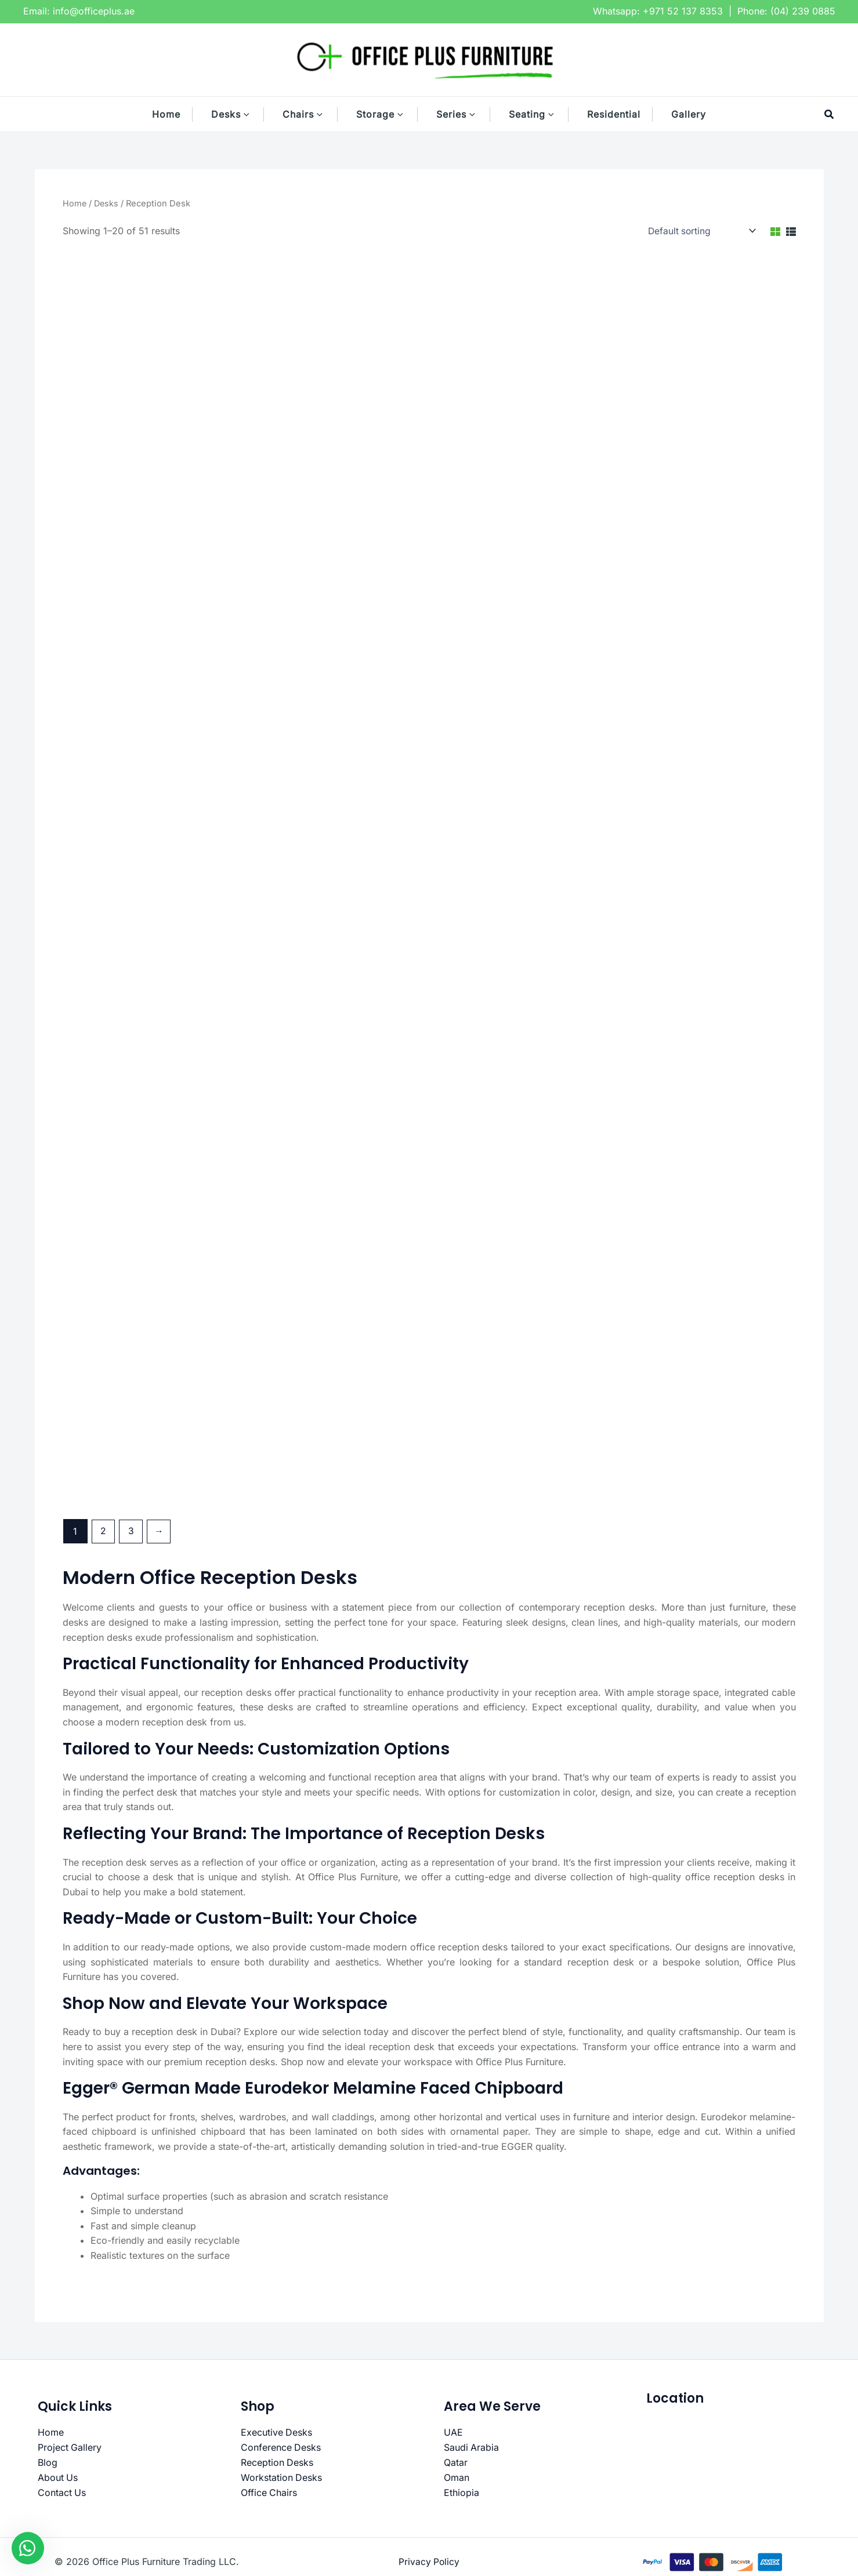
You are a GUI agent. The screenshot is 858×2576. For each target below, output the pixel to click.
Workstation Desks (282, 2477)
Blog (47, 2462)
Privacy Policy (429, 2561)
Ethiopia (461, 2492)
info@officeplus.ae (94, 11)
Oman (456, 2477)
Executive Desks (277, 2433)
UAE (453, 2433)
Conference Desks (281, 2447)
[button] (252, 114)
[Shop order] (698, 230)
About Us (58, 2477)
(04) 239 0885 (802, 11)
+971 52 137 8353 (683, 11)
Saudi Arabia (471, 2447)
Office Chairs (269, 2492)
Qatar (456, 2462)
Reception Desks (277, 2462)
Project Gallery (70, 2447)
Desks (107, 203)
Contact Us (62, 2492)
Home (75, 203)
